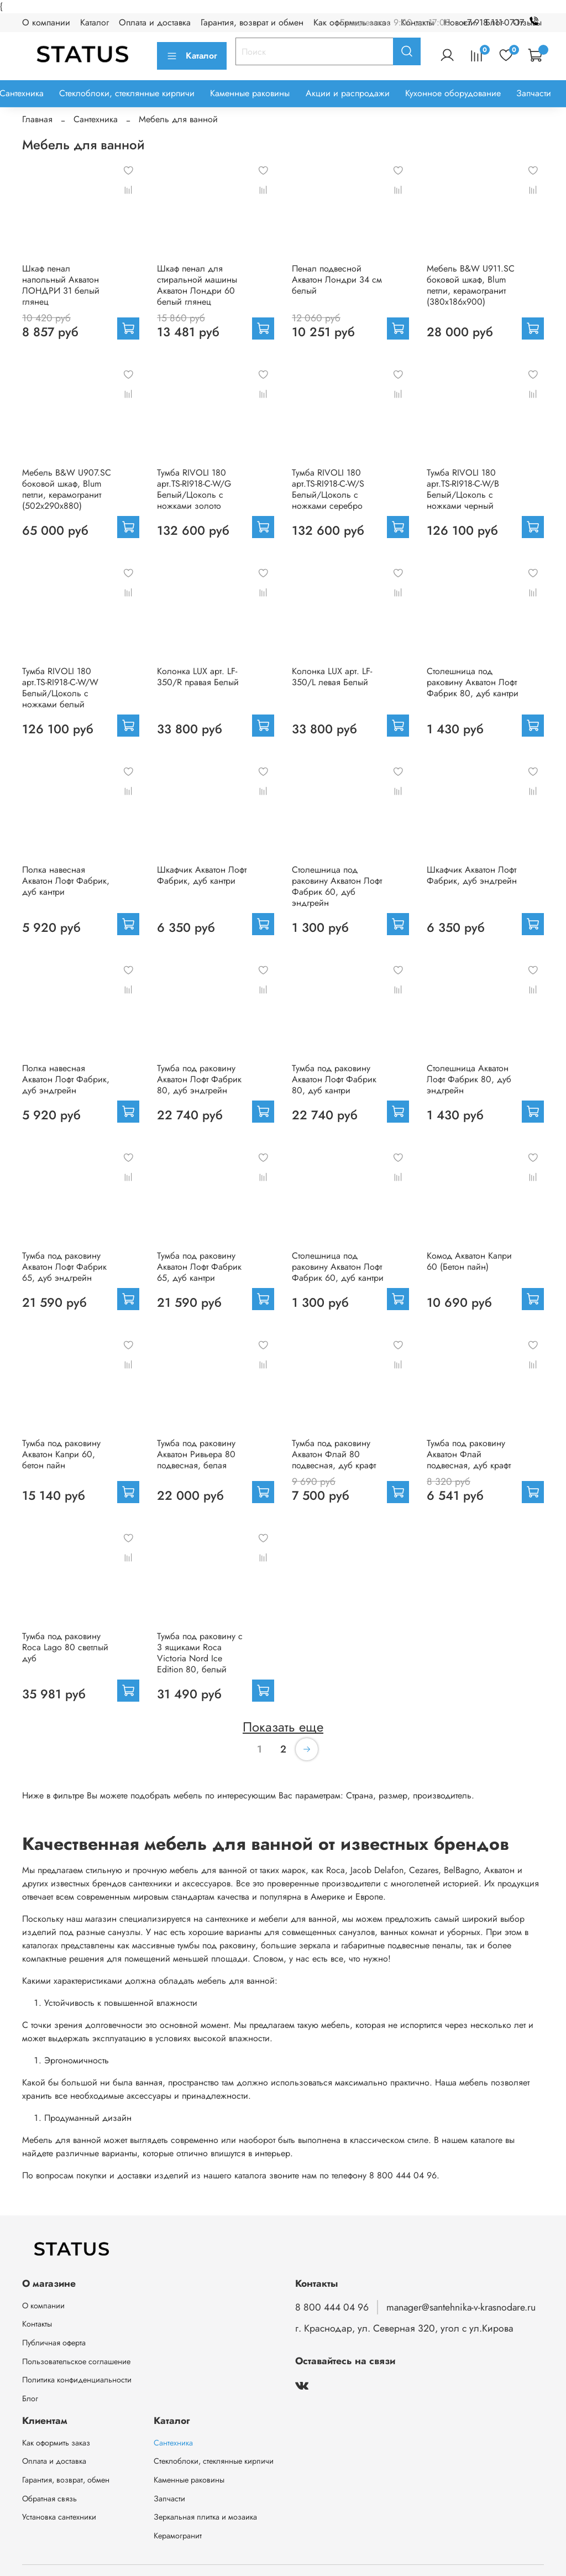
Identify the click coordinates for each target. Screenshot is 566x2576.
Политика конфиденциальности (77, 2379)
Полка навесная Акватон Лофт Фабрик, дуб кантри (65, 880)
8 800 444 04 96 (332, 2307)
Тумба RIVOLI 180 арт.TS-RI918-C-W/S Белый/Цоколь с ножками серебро (328, 489)
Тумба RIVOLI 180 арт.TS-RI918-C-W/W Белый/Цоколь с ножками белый (60, 688)
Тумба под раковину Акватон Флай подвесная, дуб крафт (469, 1454)
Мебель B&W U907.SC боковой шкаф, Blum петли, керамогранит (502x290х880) (66, 489)
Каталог (94, 22)
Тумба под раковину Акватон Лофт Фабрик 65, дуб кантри (199, 1266)
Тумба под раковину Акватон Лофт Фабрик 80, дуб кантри (334, 1079)
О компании (46, 22)
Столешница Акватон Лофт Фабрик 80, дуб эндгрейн (469, 1079)
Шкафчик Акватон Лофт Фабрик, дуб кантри (202, 875)
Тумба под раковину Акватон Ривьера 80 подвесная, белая (196, 1454)
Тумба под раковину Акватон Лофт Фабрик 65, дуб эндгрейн (64, 1266)
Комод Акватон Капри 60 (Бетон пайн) (469, 1261)
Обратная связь (49, 2498)
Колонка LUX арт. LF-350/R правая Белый (198, 677)
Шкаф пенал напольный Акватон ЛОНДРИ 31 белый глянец (60, 285)
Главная (37, 119)
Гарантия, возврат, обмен (65, 2479)
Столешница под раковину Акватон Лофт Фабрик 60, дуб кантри (338, 1266)
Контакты (37, 2323)
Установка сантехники (59, 2516)
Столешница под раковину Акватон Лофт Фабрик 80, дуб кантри (472, 682)
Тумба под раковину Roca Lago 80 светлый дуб (65, 1647)
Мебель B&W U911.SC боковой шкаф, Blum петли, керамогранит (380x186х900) (471, 285)
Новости (459, 22)
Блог (30, 2398)
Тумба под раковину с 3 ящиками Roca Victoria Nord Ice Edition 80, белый (200, 1653)
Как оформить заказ (56, 2442)
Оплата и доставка (155, 22)
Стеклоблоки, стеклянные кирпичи (127, 93)
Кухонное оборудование (453, 93)
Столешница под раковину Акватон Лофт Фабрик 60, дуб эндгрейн (337, 886)
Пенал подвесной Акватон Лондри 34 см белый (337, 279)
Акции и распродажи (348, 93)
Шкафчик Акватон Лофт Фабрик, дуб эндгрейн (472, 875)
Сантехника (96, 119)
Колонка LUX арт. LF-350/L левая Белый (332, 677)
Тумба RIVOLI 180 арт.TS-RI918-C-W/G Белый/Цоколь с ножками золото (194, 489)
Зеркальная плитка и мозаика (205, 2516)
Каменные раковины (250, 93)
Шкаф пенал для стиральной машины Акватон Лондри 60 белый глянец (197, 285)
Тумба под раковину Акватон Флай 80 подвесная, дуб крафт (334, 1454)
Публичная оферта (54, 2342)
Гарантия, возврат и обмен (252, 22)
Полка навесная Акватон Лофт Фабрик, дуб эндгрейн (65, 1079)
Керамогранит (178, 2535)
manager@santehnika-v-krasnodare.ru (461, 2307)
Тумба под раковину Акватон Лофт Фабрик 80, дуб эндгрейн (199, 1079)
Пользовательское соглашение (76, 2361)
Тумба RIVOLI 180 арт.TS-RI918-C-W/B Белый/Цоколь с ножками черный (463, 489)
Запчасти (533, 93)
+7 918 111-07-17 (503, 22)
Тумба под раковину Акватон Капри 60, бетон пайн (61, 1454)
